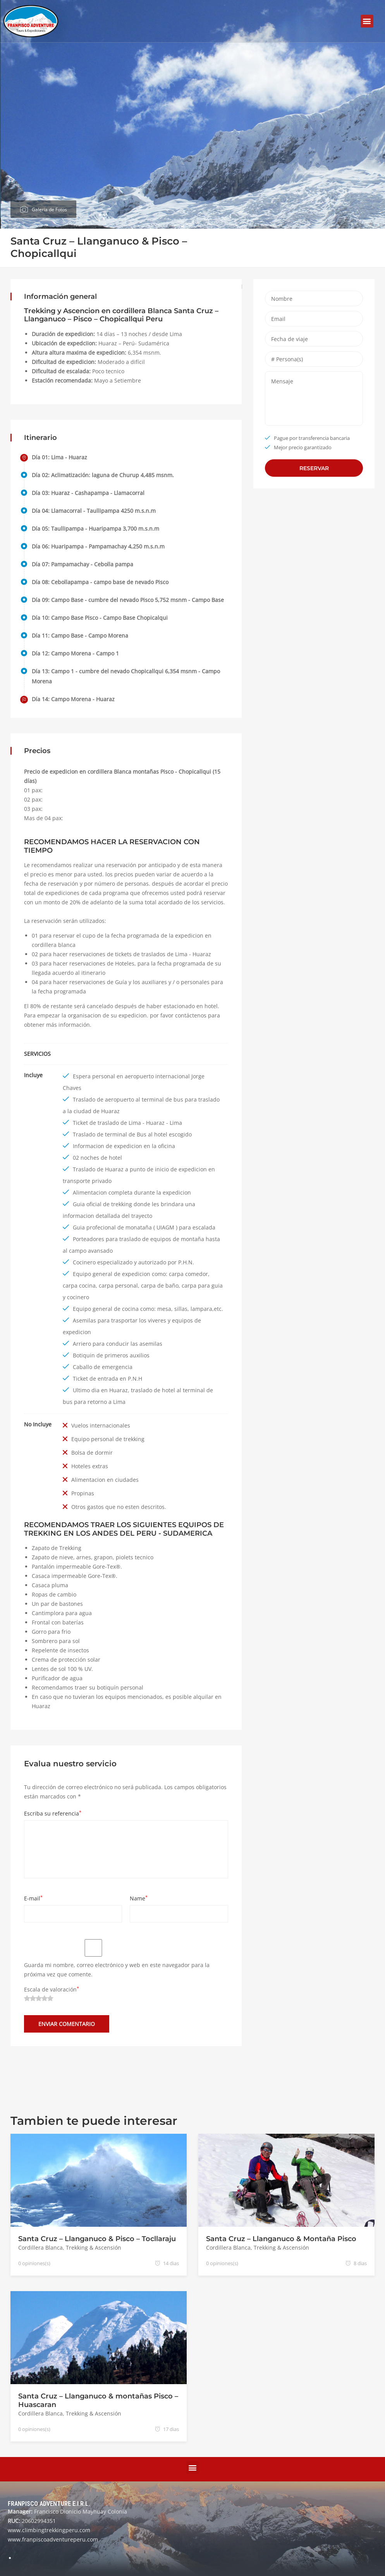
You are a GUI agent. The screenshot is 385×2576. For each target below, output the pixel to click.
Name (139, 1898)
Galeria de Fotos (49, 208)
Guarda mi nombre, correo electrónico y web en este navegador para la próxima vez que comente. (117, 1969)
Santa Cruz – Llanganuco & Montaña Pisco (281, 2239)
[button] (367, 21)
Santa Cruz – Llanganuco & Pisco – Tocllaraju (97, 2239)
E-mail (33, 1898)
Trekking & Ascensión (93, 2247)
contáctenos (190, 1015)
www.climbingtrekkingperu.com (49, 2530)
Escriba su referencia (52, 1813)
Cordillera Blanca (40, 2247)
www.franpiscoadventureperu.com (53, 2539)
